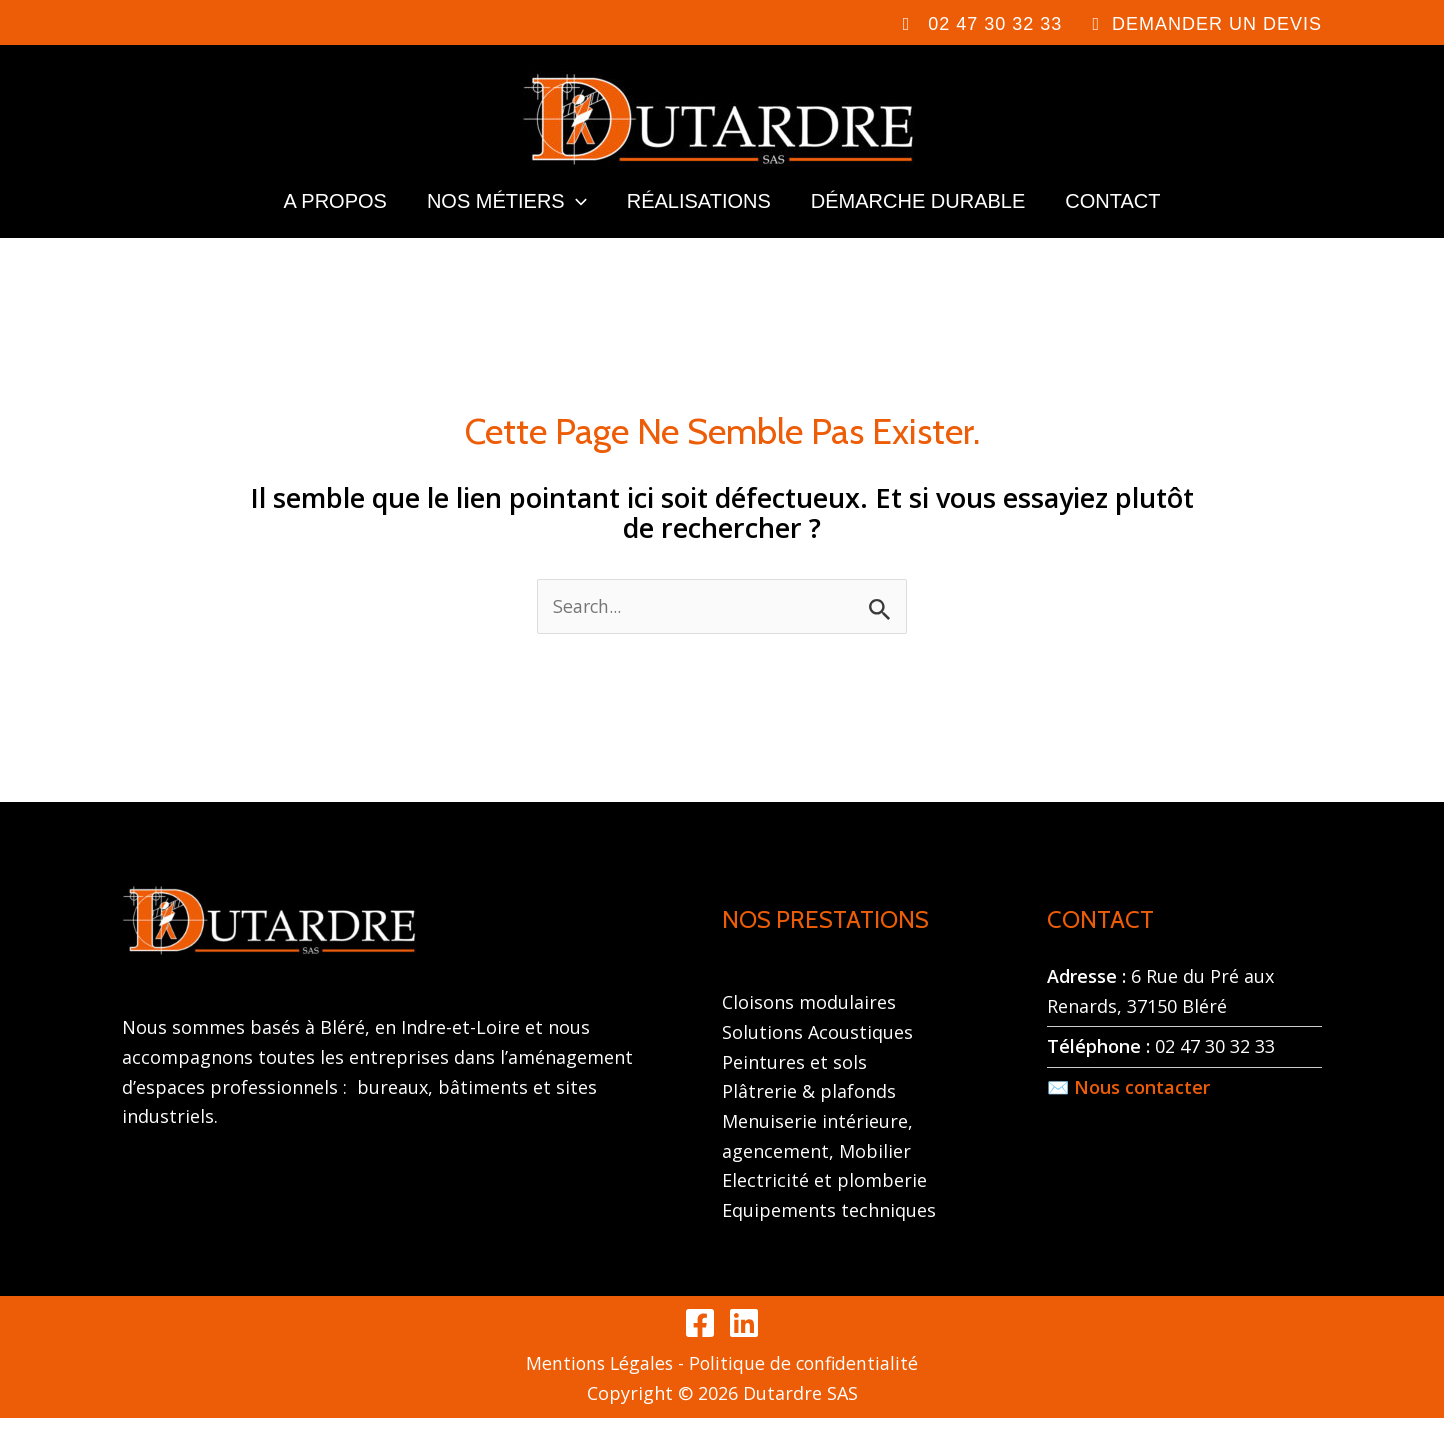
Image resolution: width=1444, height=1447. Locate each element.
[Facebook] (700, 1352)
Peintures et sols (794, 1090)
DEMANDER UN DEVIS (1217, 24)
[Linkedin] (744, 1352)
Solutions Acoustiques (817, 1061)
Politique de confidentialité (805, 1392)
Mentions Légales (597, 1392)
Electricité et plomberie (824, 1209)
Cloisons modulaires (809, 1031)
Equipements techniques (829, 1239)
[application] (576, 221)
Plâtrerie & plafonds (809, 1120)
